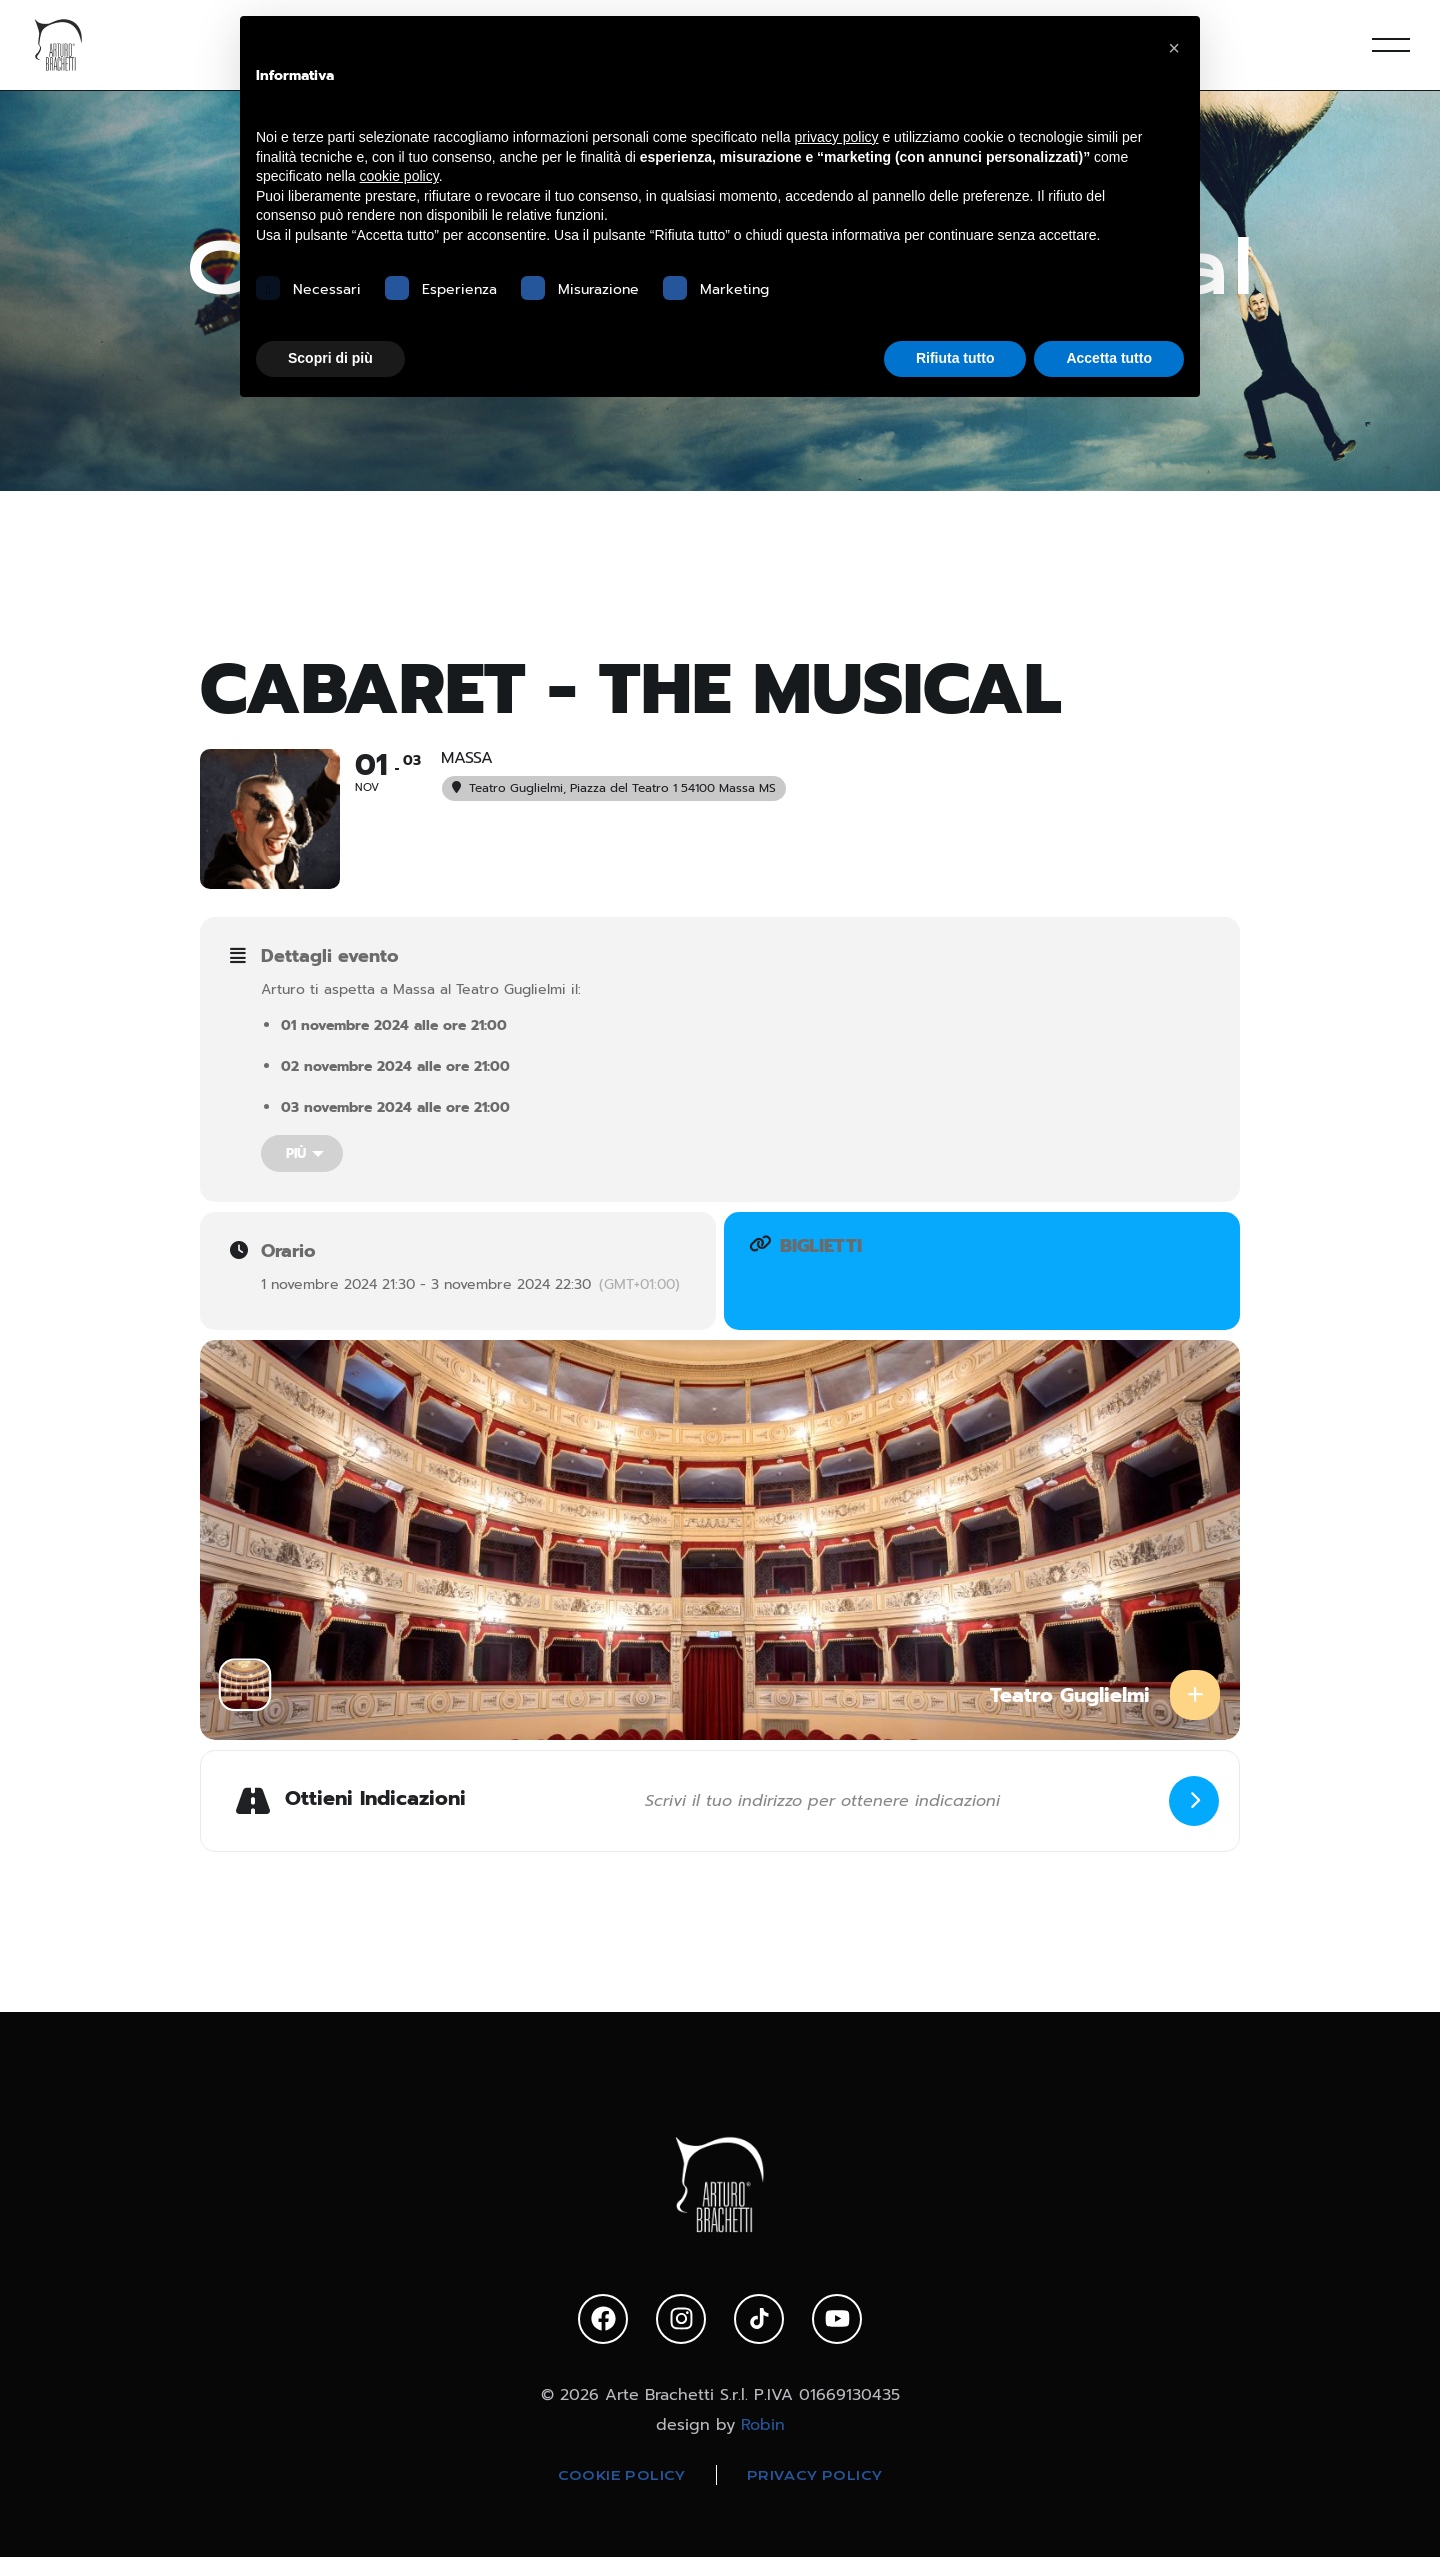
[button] (1174, 48)
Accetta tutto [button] (1109, 358)
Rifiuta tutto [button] (955, 358)
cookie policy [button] (399, 176)
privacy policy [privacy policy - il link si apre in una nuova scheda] (837, 137)
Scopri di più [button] (330, 358)
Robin (763, 2425)
